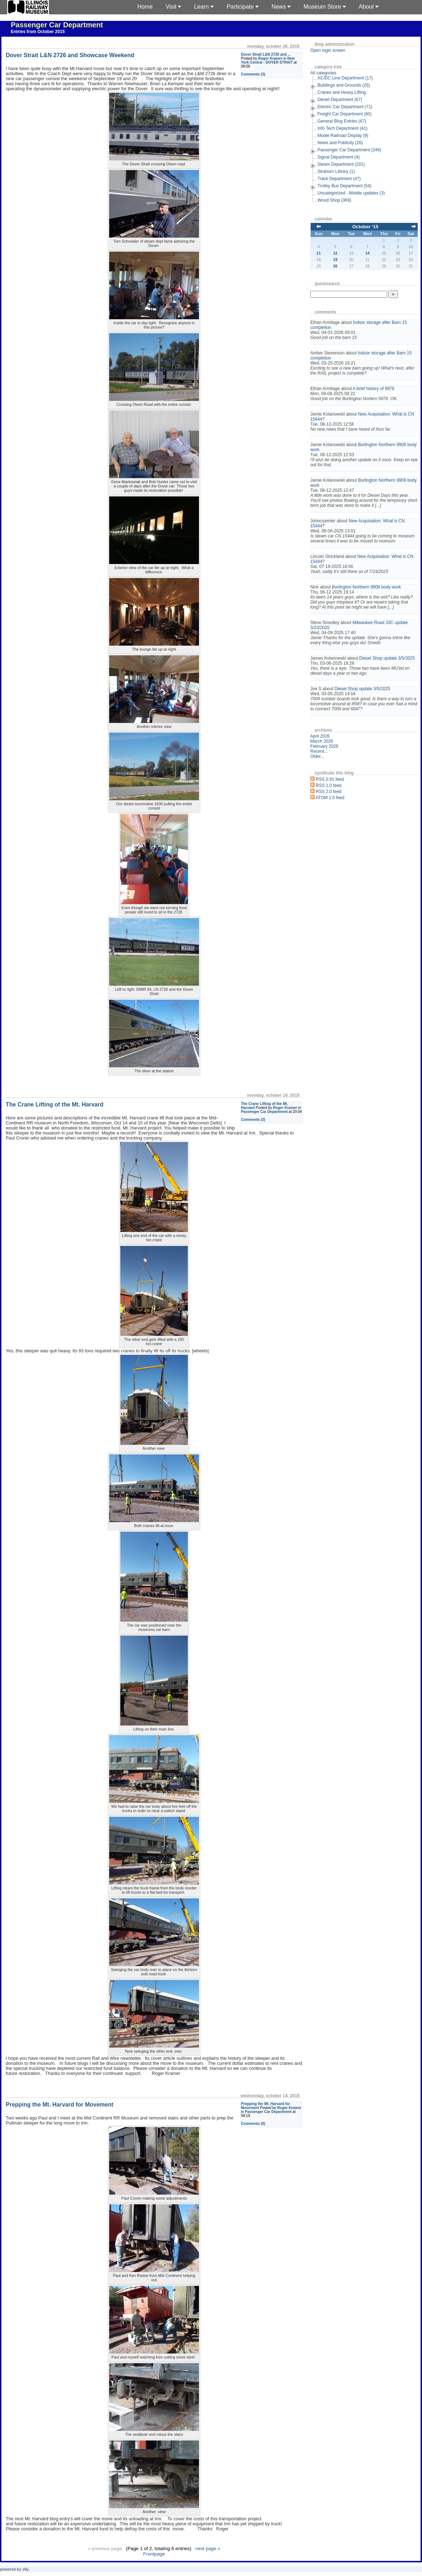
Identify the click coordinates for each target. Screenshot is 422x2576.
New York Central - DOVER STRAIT (268, 60)
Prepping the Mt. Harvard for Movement (59, 2104)
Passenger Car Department (57, 25)
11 (318, 253)
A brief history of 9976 (373, 388)
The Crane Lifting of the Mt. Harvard (54, 1104)
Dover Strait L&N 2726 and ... (266, 54)
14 (367, 253)
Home (145, 7)
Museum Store (324, 7)
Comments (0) (253, 2124)
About (369, 7)
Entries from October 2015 (38, 31)
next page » (208, 2548)
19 (335, 259)
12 (335, 253)
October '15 (365, 226)
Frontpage (154, 2554)
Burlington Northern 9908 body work (366, 587)
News (281, 7)
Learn (203, 7)
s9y (25, 2569)
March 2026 (321, 741)
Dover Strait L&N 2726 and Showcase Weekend (70, 55)
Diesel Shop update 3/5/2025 (387, 658)
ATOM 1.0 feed (330, 797)
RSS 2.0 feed (328, 791)
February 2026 (324, 746)
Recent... (319, 751)
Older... (317, 756)
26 (335, 266)
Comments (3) (253, 74)
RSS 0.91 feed (330, 779)
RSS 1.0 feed (328, 785)
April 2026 (320, 736)
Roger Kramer (270, 58)
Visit (173, 7)
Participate (243, 7)
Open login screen (327, 50)
